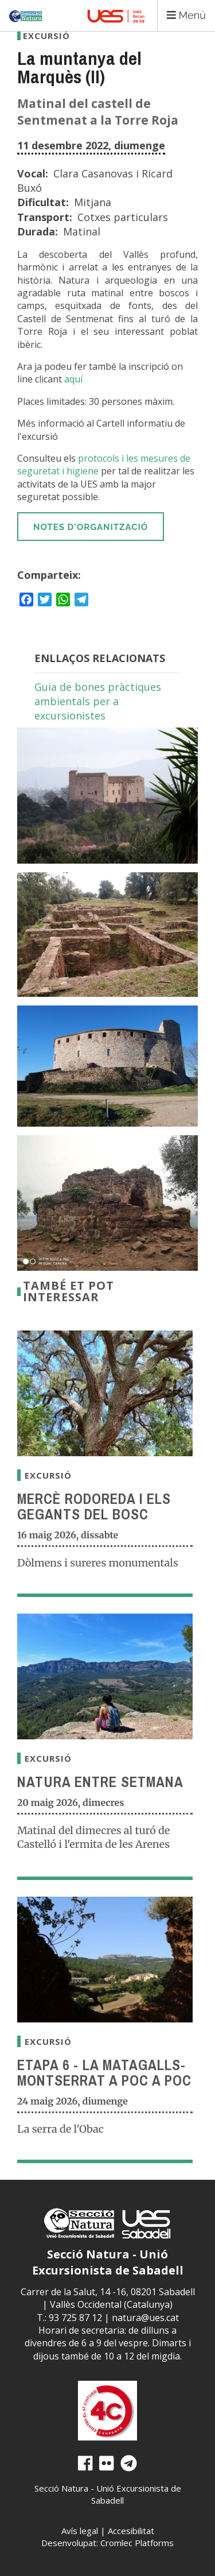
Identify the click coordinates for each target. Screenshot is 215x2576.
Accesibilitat (131, 2530)
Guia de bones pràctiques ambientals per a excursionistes (97, 701)
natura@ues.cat (145, 2317)
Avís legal (79, 2530)
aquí (73, 379)
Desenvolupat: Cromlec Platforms (107, 2542)
